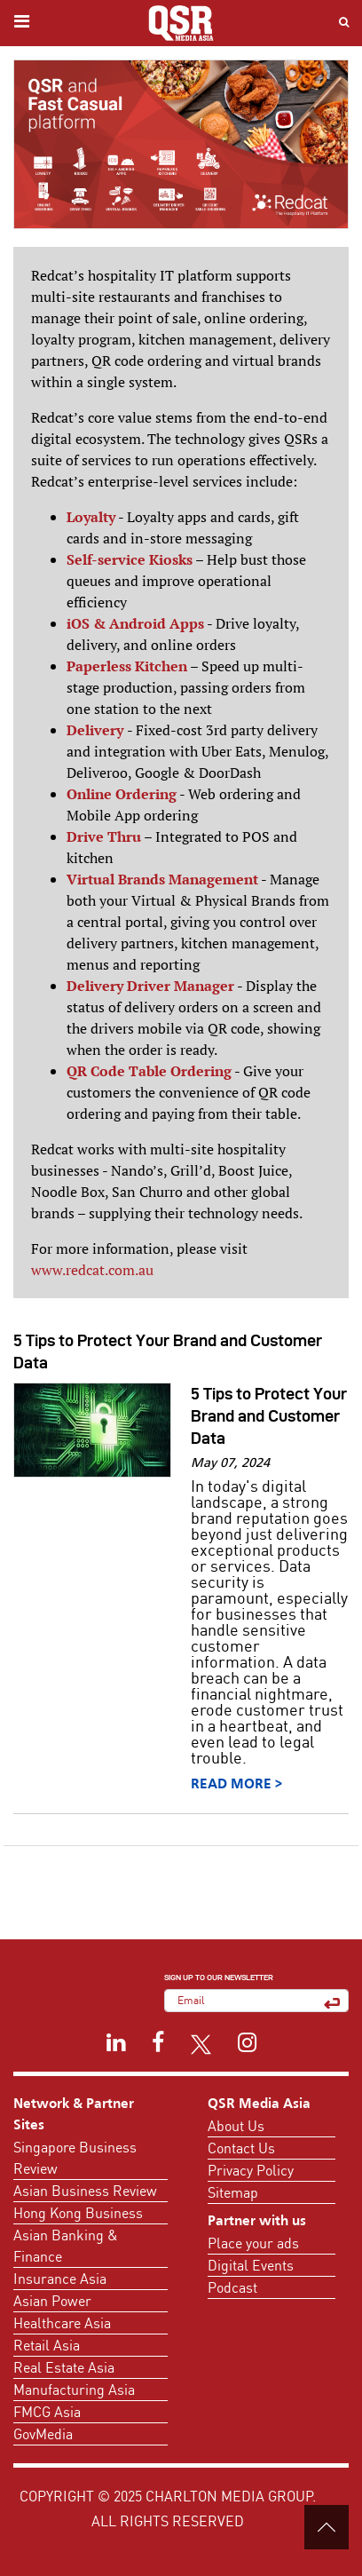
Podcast (232, 2287)
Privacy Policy (251, 2170)
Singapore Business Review (75, 2157)
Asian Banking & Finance (65, 2245)
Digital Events (251, 2265)
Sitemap (233, 2192)
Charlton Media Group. (231, 2496)
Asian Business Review (85, 2191)
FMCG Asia (47, 2412)
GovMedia (43, 2434)
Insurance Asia (59, 2278)
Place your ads (253, 2243)
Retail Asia (46, 2345)
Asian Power (52, 2301)
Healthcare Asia (62, 2323)
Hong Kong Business (78, 2213)
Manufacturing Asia (74, 2389)
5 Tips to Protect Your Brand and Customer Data (269, 1416)
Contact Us (241, 2148)
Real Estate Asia (63, 2367)
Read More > (236, 1785)
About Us (236, 2126)
